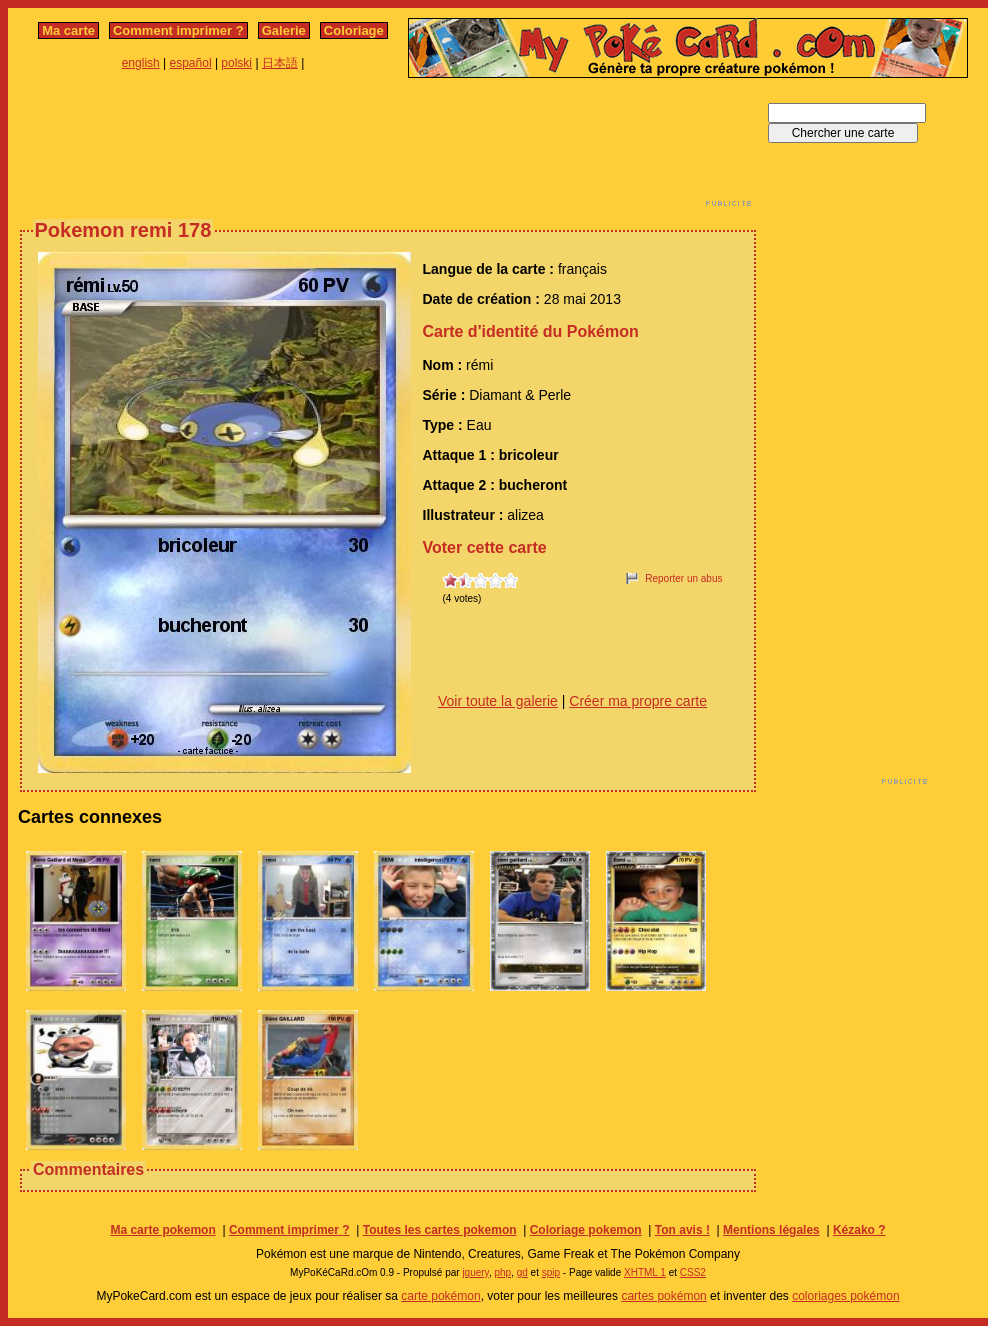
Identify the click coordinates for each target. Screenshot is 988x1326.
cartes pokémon (663, 1296)
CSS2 (693, 1272)
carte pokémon (440, 1296)
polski (236, 63)
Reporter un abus (683, 578)
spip (551, 1272)
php (502, 1272)
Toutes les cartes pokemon (440, 1230)
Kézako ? (859, 1230)
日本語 (280, 63)
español (191, 63)
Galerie (284, 30)
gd (522, 1272)
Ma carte (68, 30)
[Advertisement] (388, 148)
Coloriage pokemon (586, 1230)
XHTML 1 (645, 1272)
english (141, 63)
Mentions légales (771, 1230)
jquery (475, 1272)
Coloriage (354, 30)
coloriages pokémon (845, 1296)
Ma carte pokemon (162, 1230)
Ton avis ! (682, 1230)
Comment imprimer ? (178, 30)
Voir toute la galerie (498, 701)
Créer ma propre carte (638, 701)
